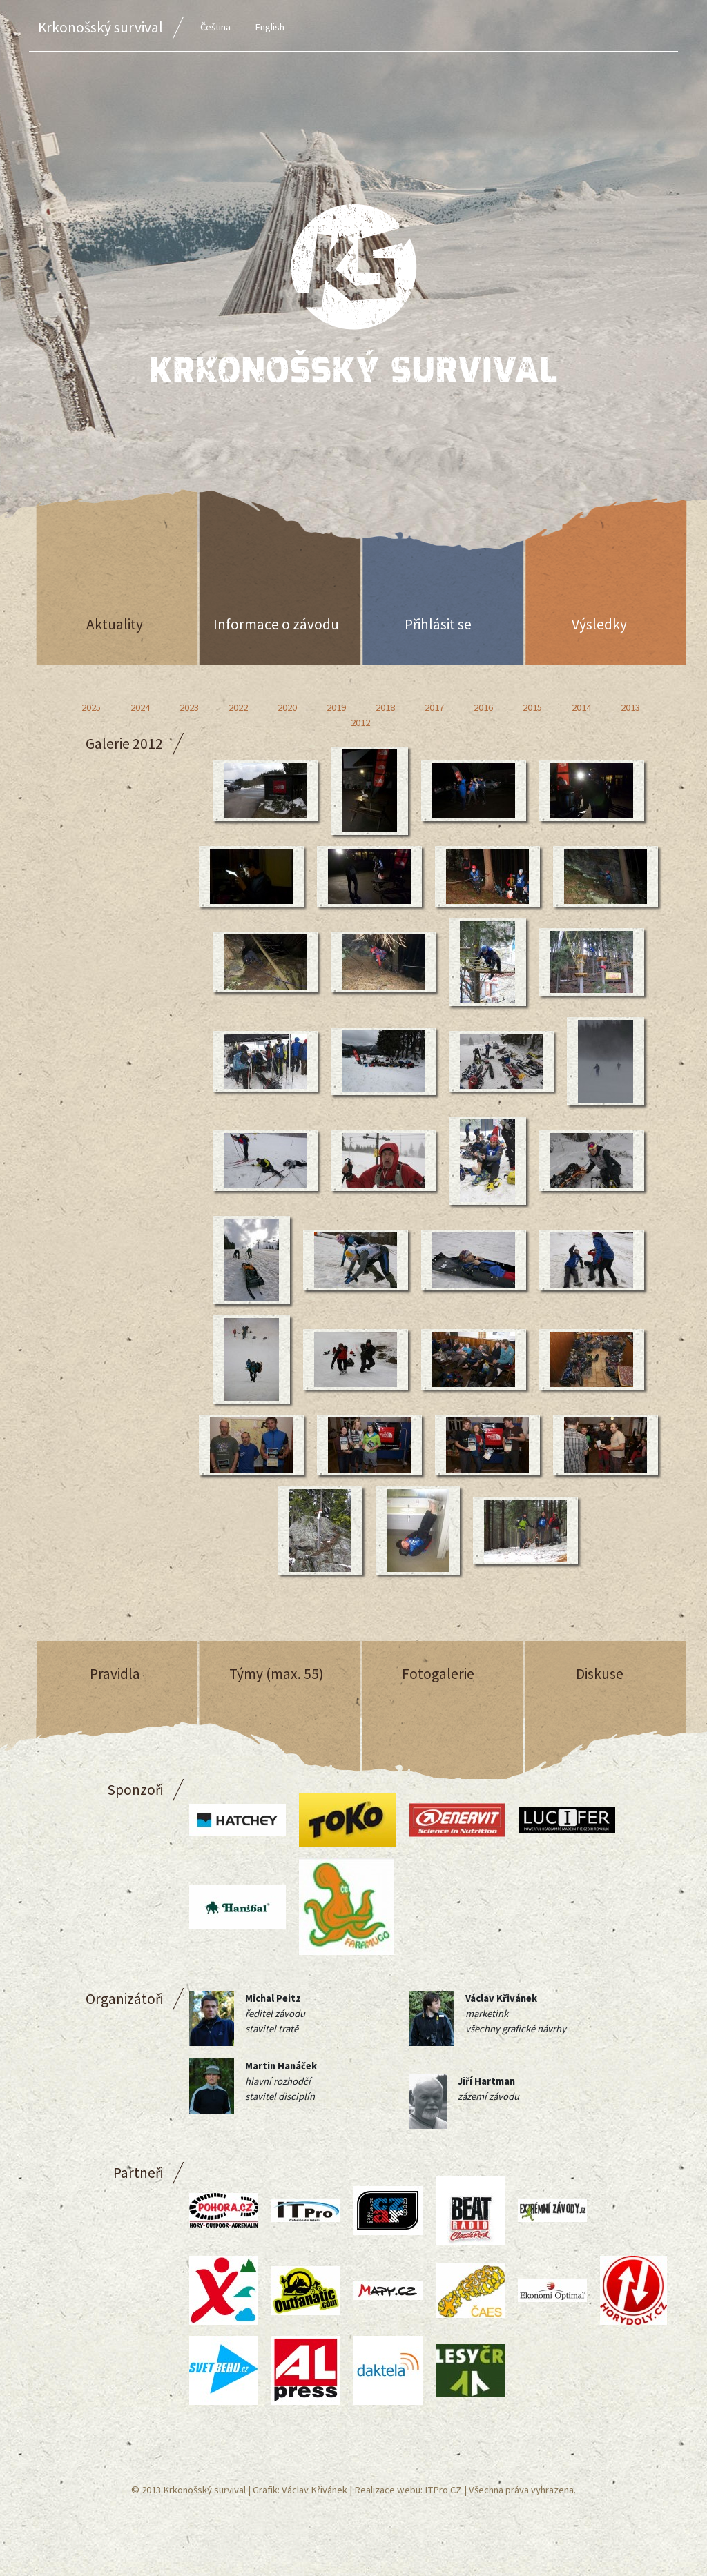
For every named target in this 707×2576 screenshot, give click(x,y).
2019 (336, 707)
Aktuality (114, 624)
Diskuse (599, 1673)
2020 (287, 707)
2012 (360, 722)
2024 (140, 707)
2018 (385, 707)
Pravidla (115, 1673)
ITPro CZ (443, 2490)
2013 (630, 707)
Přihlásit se (438, 624)
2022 (238, 707)
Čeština (215, 27)
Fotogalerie (438, 1673)
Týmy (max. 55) (276, 1673)
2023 (189, 707)
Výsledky (599, 624)
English (269, 27)
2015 (532, 707)
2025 (91, 707)
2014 (581, 707)
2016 (483, 707)
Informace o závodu (276, 624)
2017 (434, 707)
